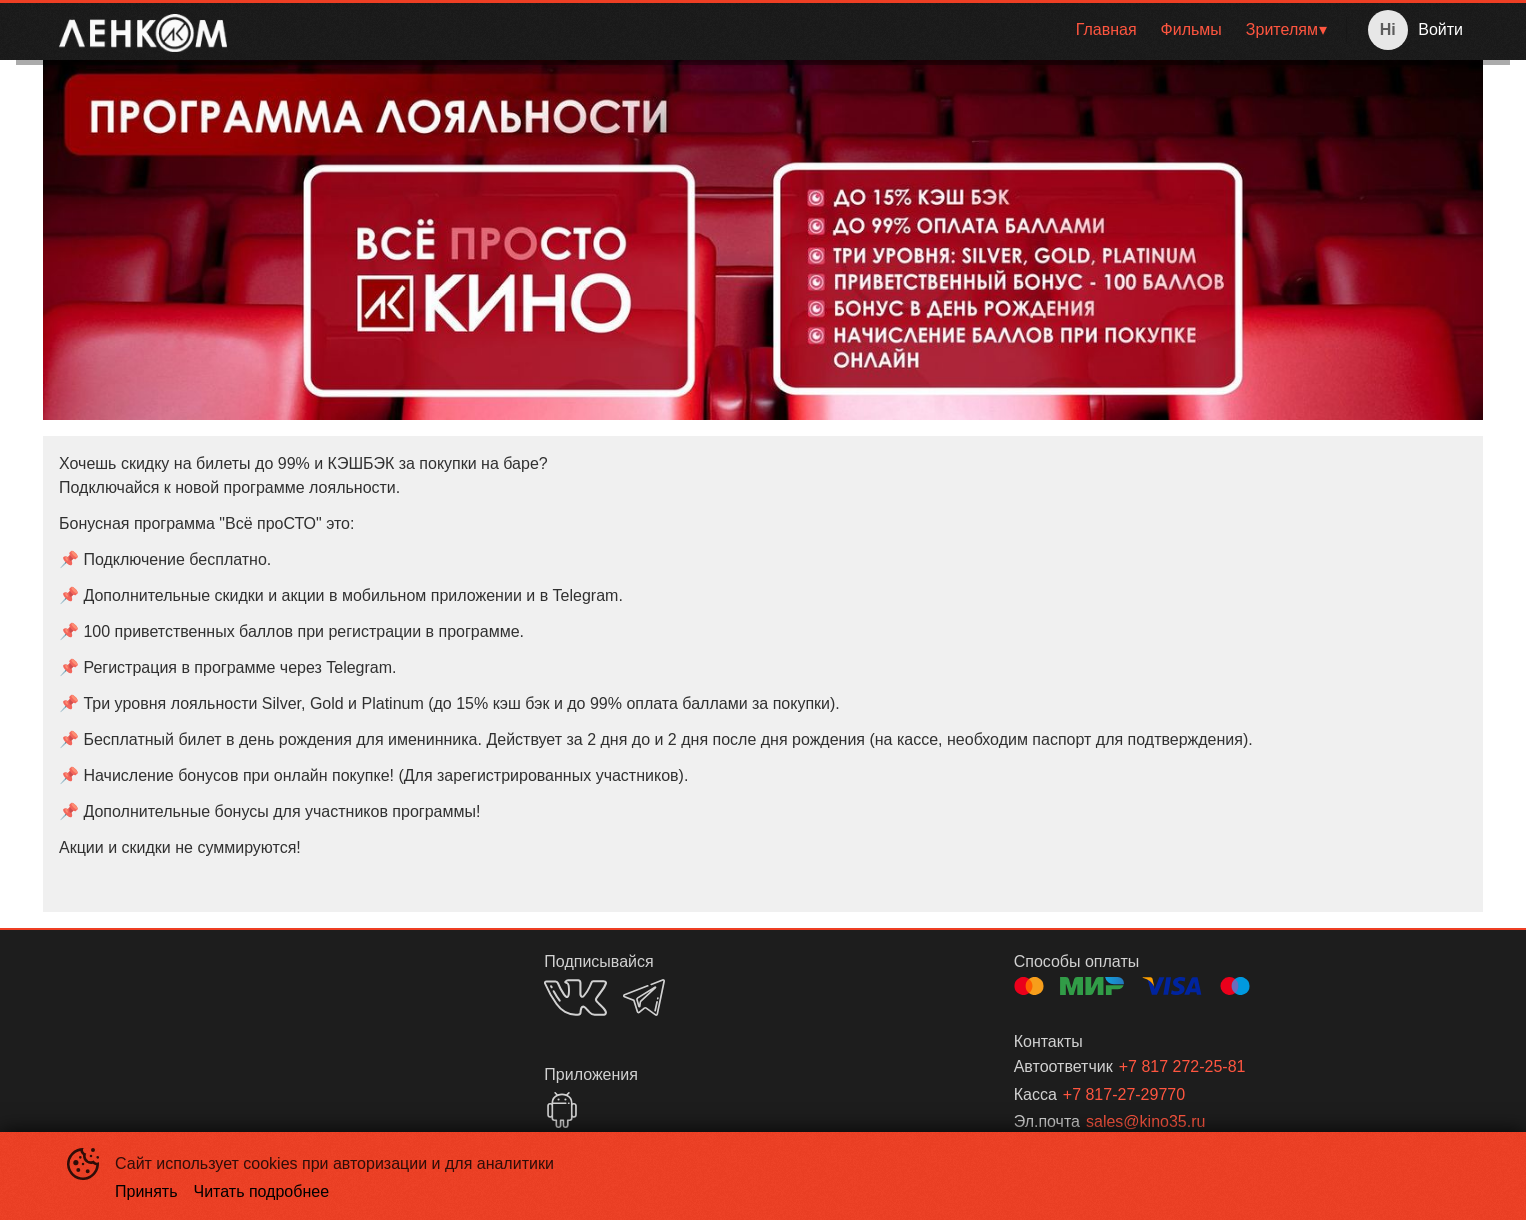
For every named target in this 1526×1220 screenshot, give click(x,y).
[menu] (790, 30)
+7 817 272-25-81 (1182, 1066)
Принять (146, 1191)
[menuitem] (1106, 30)
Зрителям (1282, 29)
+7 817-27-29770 (1124, 1094)
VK (575, 997)
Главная (1106, 29)
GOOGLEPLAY (562, 1110)
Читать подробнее (262, 1191)
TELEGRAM (644, 997)
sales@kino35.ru (1145, 1121)
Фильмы (1191, 29)
